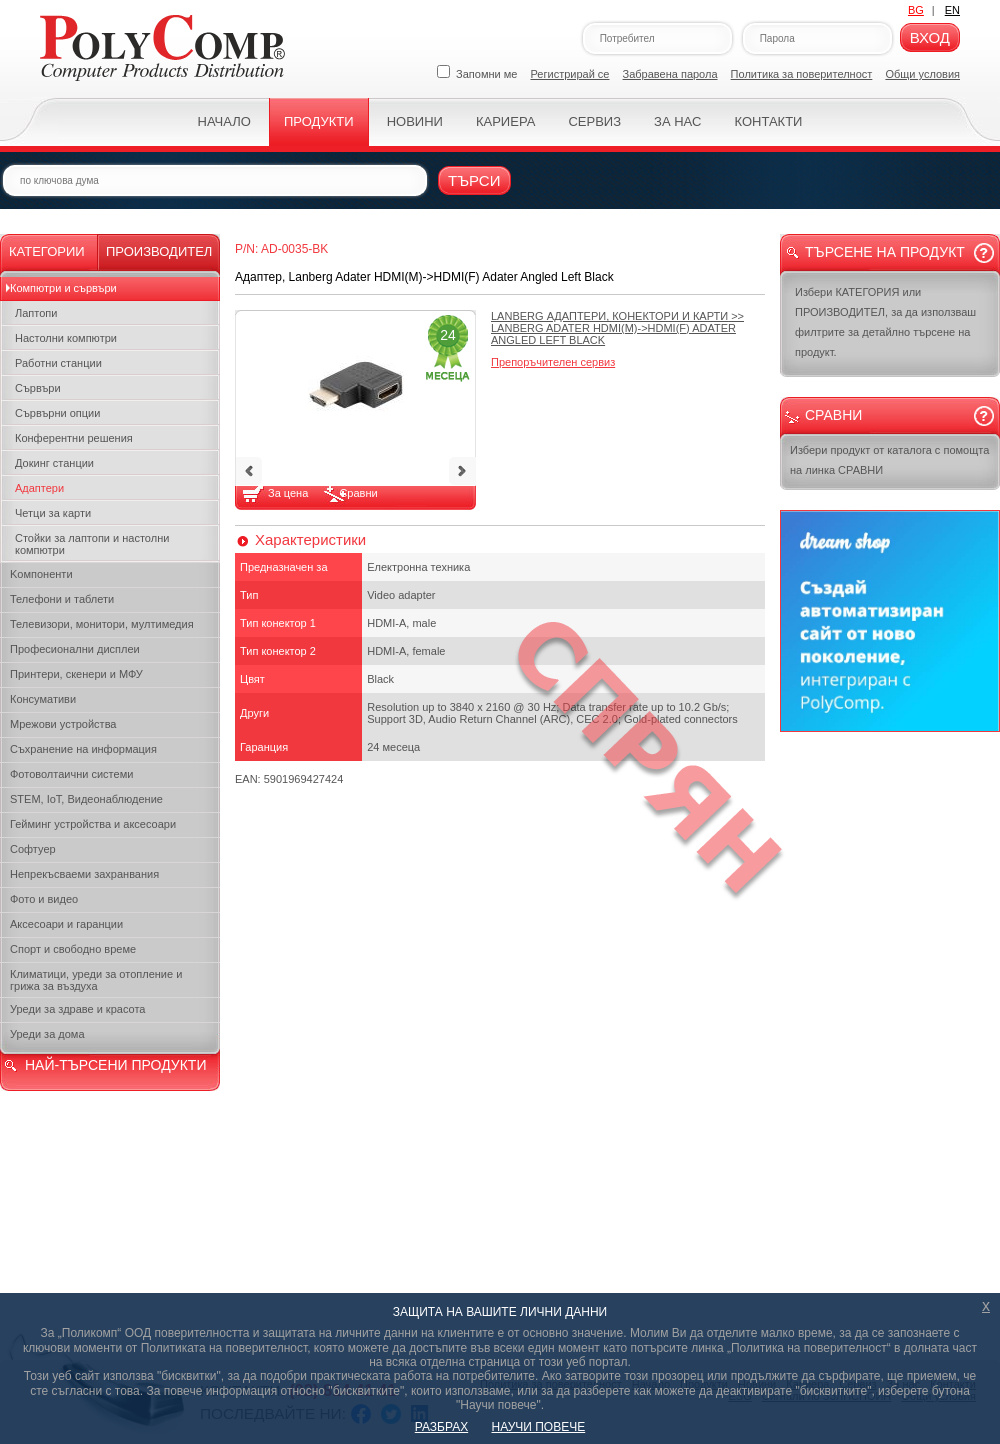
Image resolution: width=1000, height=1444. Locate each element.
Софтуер (33, 849)
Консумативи (43, 699)
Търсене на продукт (885, 252)
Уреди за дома (47, 1034)
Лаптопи (36, 313)
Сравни (358, 493)
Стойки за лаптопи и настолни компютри (92, 544)
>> (617, 328)
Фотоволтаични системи (71, 774)
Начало (224, 121)
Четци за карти (53, 513)
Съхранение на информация (83, 749)
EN (952, 10)
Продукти (319, 121)
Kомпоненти (41, 574)
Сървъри (38, 388)
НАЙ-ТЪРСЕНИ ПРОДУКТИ (115, 1065)
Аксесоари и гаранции (66, 924)
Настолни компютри (66, 338)
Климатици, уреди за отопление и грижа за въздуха (96, 980)
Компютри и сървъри (63, 288)
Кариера (505, 121)
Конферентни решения (74, 438)
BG (916, 10)
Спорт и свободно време (73, 949)
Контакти (768, 121)
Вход (930, 37)
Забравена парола (670, 74)
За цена (289, 493)
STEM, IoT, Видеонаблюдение (86, 799)
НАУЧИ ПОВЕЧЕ (539, 1427)
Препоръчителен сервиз (553, 362)
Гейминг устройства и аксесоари (93, 824)
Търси (474, 180)
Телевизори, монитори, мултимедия (102, 624)
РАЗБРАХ (441, 1427)
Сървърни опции (57, 413)
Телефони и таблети (62, 599)
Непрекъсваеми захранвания (84, 874)
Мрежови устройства (63, 724)
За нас (677, 121)
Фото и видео (44, 899)
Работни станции (58, 363)
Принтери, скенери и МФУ (76, 674)
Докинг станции (54, 463)
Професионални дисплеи (75, 649)
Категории (47, 251)
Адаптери (39, 488)
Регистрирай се (570, 74)
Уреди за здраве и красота (77, 1009)
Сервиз (594, 121)
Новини (415, 121)
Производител (159, 251)
